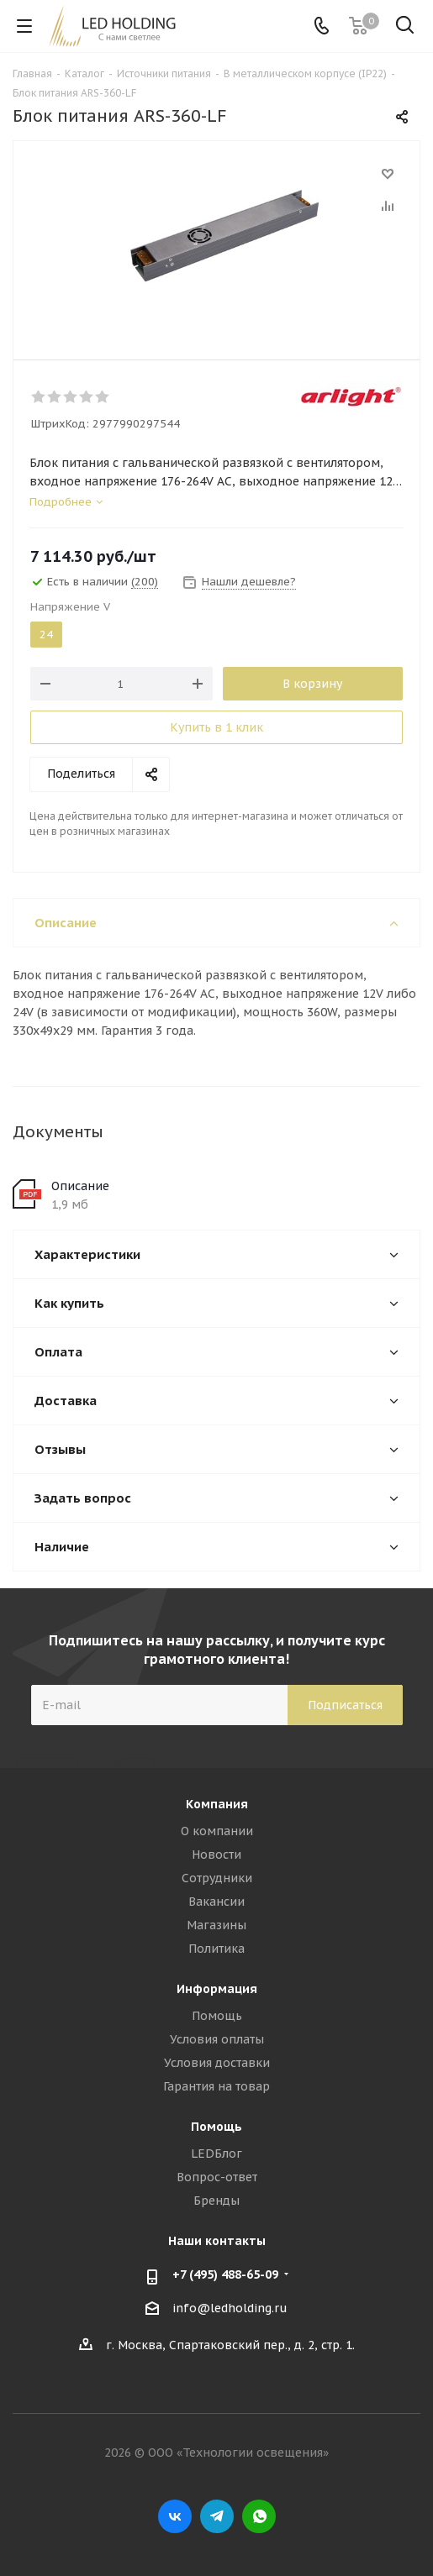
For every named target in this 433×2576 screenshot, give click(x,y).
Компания (217, 1804)
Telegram (217, 2516)
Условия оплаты (217, 2039)
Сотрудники (217, 1878)
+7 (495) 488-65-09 (225, 2274)
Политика (216, 1948)
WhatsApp (259, 2516)
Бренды (216, 2200)
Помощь (217, 2015)
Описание (80, 1186)
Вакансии (216, 1901)
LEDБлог (216, 2153)
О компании (217, 1831)
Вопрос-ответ (217, 2177)
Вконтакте (175, 2516)
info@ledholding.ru (230, 2308)
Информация (217, 1988)
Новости (216, 1854)
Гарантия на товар (216, 2086)
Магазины (216, 1925)
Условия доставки (217, 2062)
